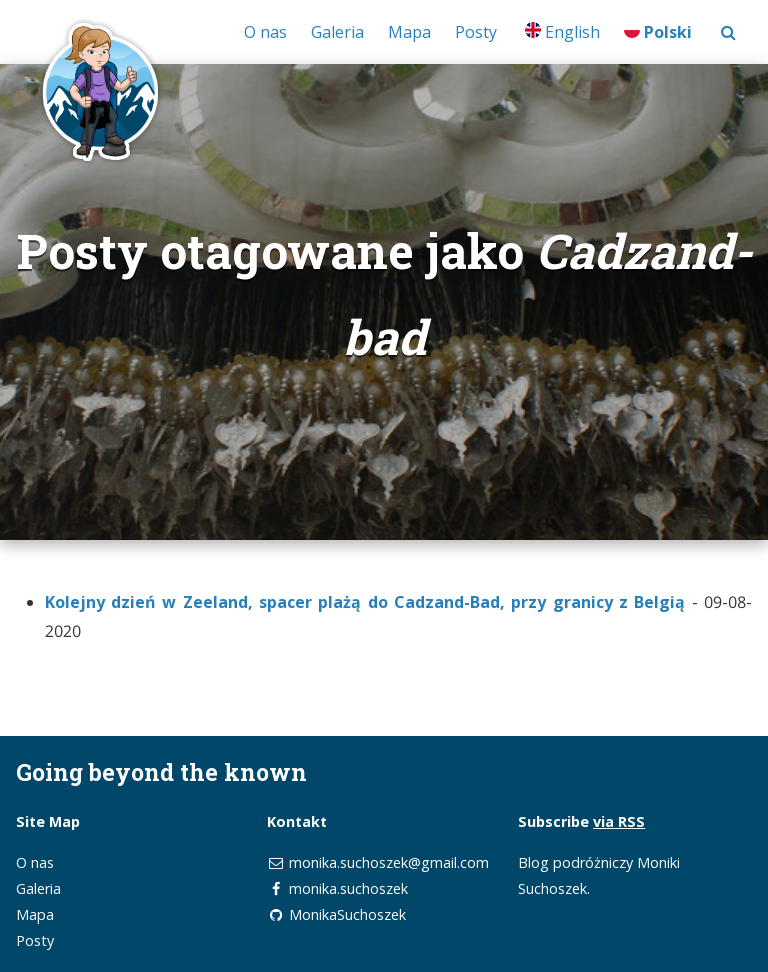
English (562, 32)
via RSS (619, 821)
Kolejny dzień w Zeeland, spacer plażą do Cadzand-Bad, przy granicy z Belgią (365, 602)
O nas (265, 32)
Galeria (337, 32)
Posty (476, 32)
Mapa (409, 32)
